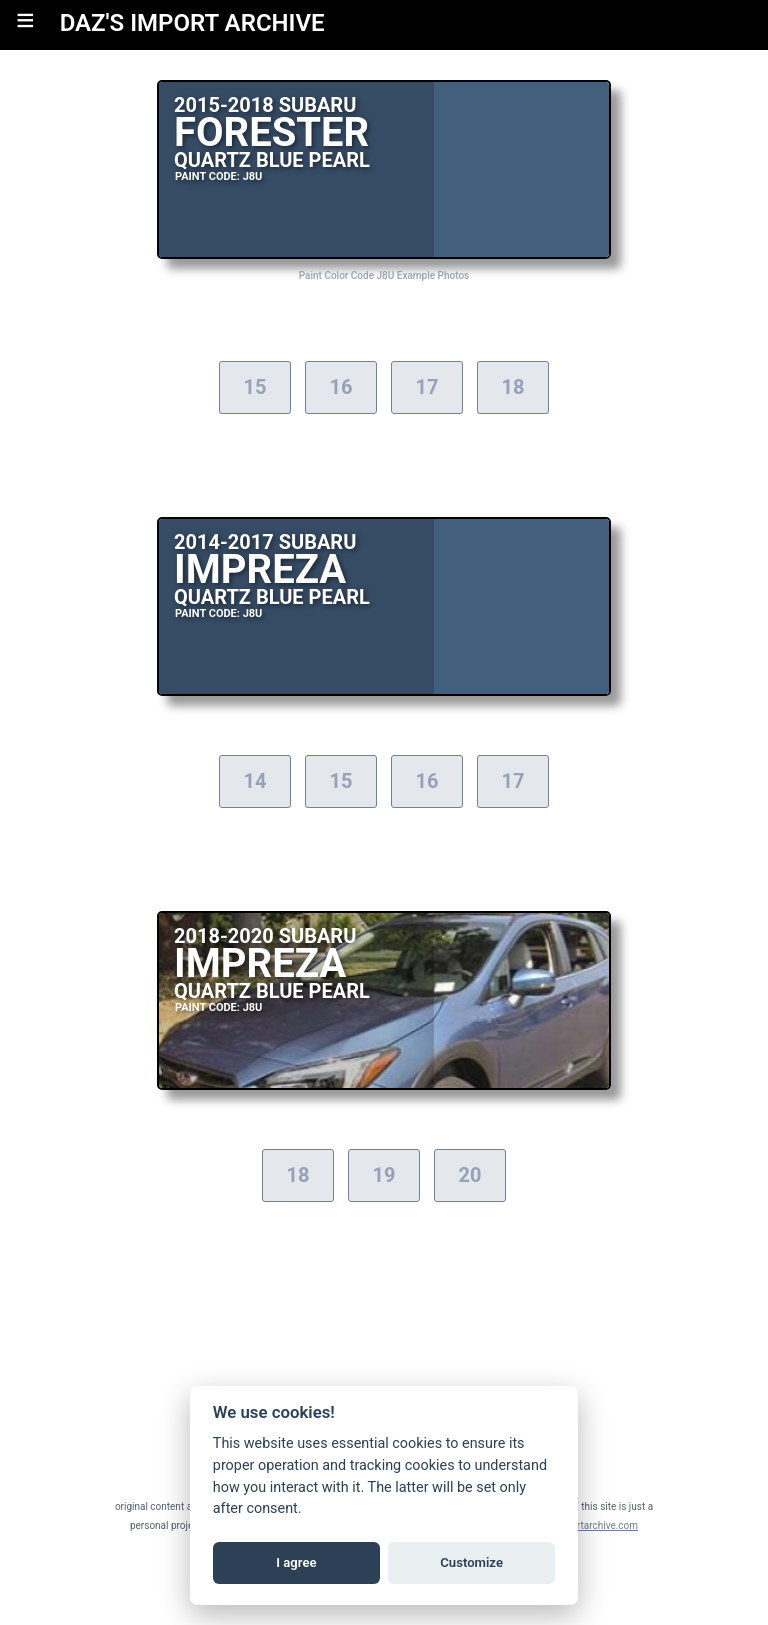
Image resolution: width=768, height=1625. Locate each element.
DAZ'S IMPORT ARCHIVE (192, 23)
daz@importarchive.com (583, 1525)
